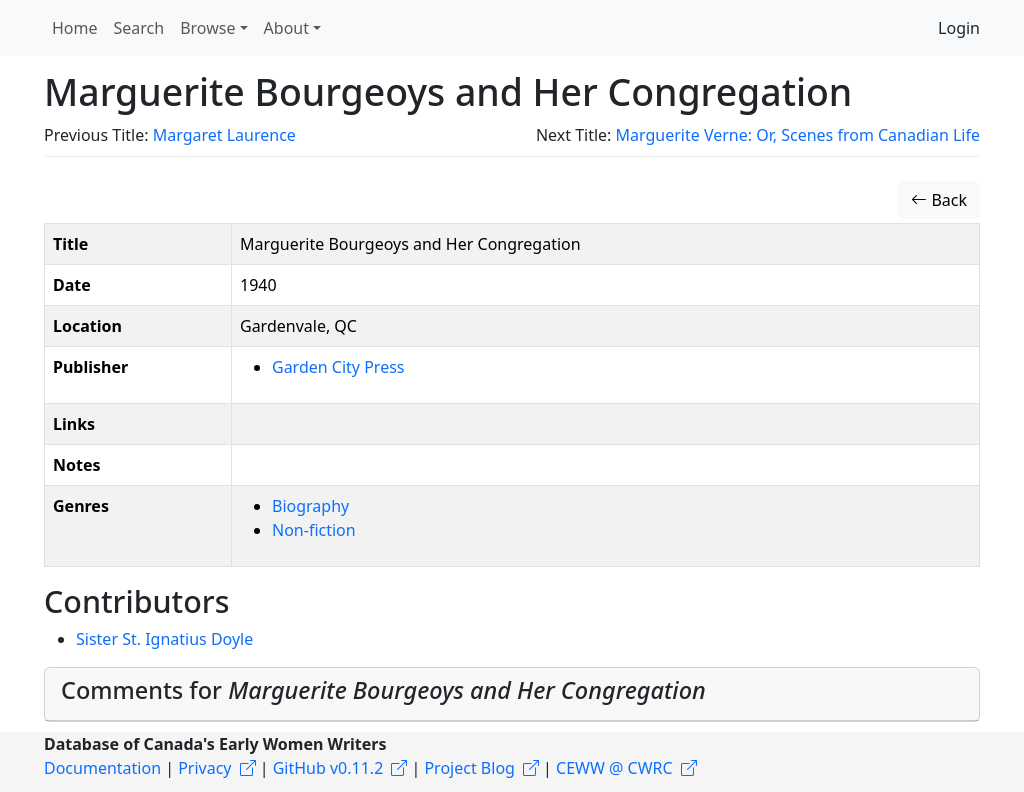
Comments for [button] (383, 690)
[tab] (512, 694)
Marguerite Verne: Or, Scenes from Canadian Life (798, 135)
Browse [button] (207, 28)
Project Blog (469, 768)
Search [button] (139, 28)
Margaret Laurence (224, 135)
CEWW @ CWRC (614, 768)
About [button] (286, 28)
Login (959, 28)
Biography (310, 506)
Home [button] (75, 28)
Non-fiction (314, 530)
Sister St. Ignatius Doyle (164, 639)
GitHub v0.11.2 (328, 768)
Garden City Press (338, 367)
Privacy (204, 768)
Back (939, 200)
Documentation (102, 768)
